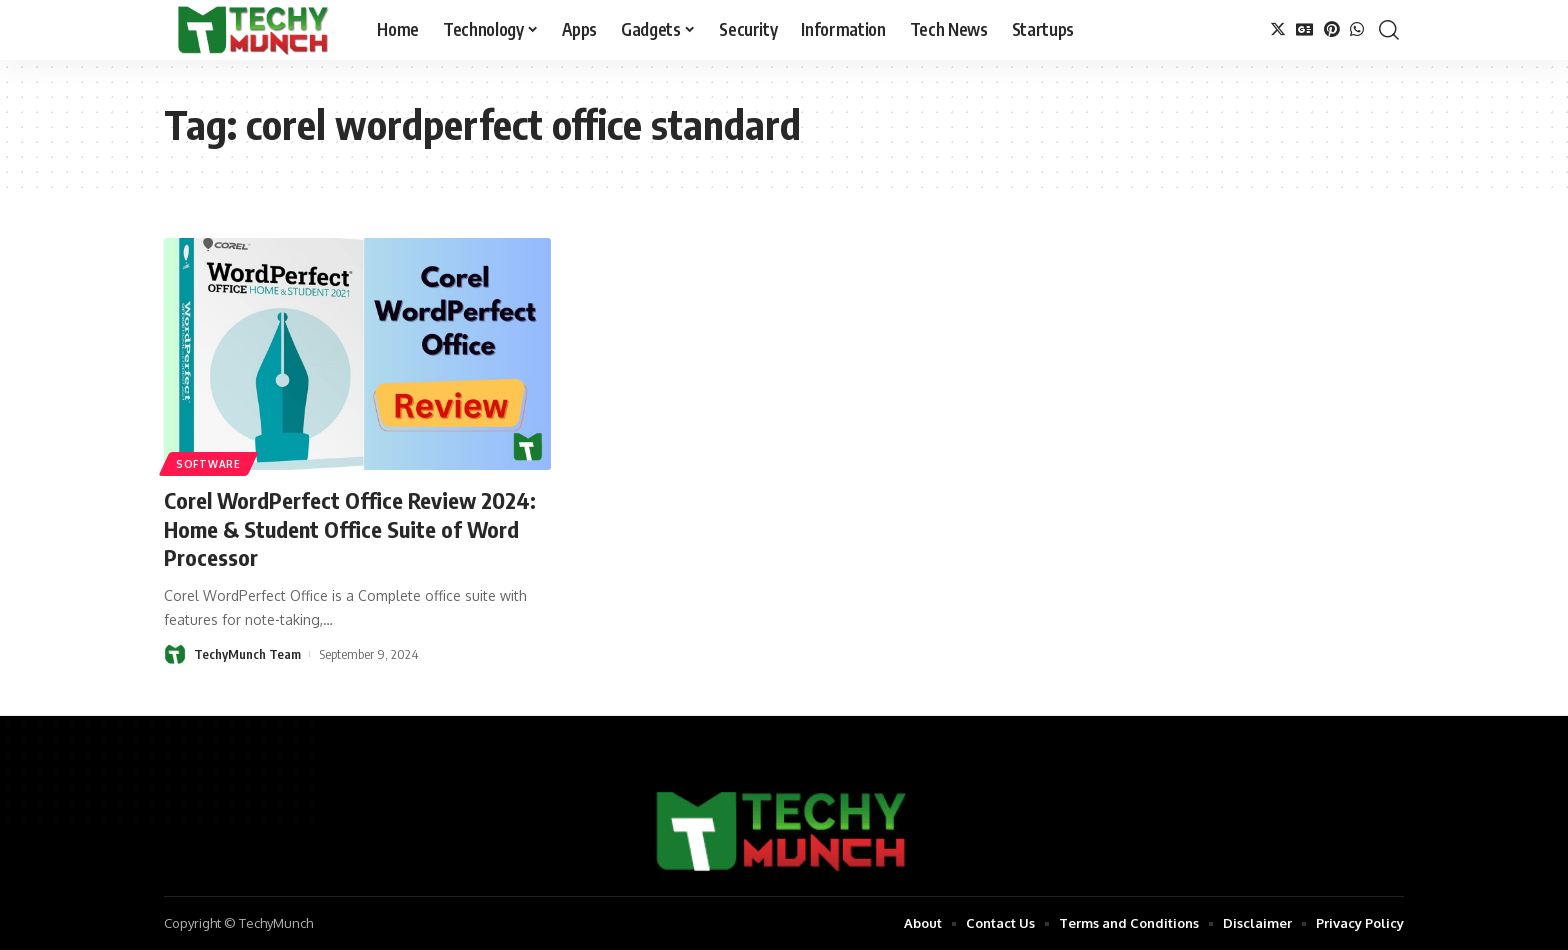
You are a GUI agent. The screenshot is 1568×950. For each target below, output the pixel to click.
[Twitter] (1278, 29)
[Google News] (1305, 29)
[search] (1389, 30)
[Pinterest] (1332, 29)
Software (208, 464)
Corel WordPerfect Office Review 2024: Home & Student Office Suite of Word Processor (350, 528)
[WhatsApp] (1357, 29)
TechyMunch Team (247, 654)
